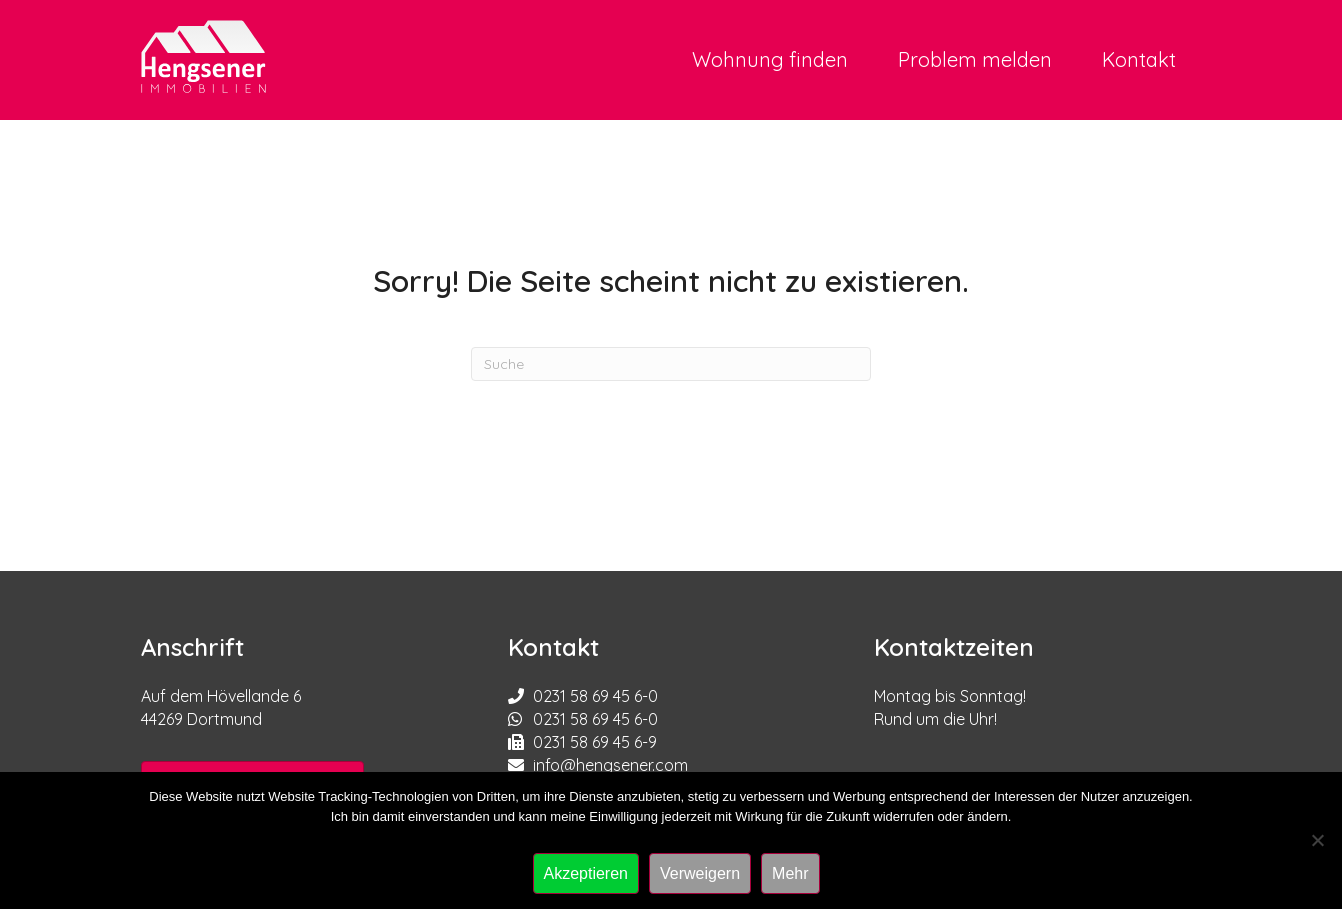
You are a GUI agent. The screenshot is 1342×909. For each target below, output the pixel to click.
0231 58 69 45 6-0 (595, 696)
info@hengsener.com (610, 765)
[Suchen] (671, 364)
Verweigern (700, 873)
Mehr (790, 873)
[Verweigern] (1317, 840)
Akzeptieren (586, 873)
